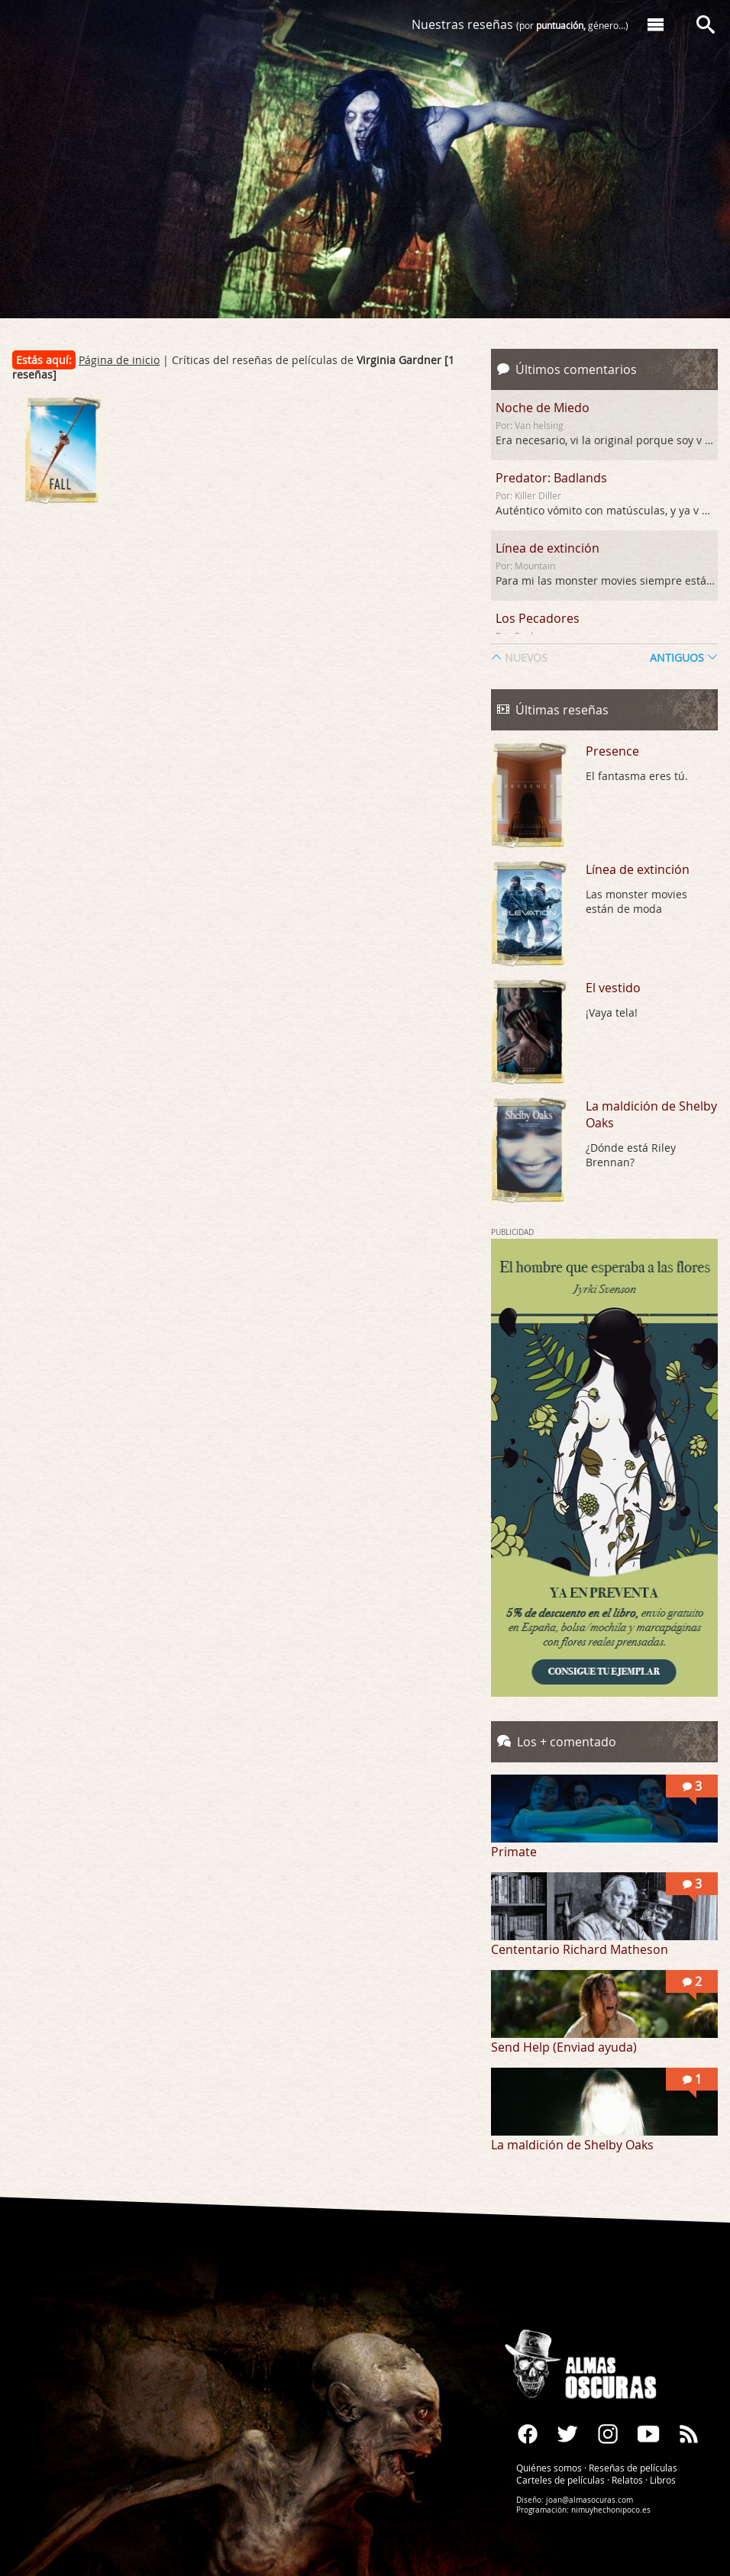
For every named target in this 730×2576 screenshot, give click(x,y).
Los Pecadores (538, 618)
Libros (663, 2480)
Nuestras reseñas (520, 24)
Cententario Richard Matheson (579, 1949)
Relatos (627, 2480)
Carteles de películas (560, 2480)
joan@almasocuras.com (589, 2500)
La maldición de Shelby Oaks (651, 1114)
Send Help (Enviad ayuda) (564, 2047)
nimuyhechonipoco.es (611, 2510)
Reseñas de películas (633, 2468)
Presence (612, 751)
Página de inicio (119, 360)
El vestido (613, 987)
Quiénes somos (549, 2468)
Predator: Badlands (551, 477)
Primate (514, 1851)
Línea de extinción (547, 548)
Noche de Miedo (542, 407)
